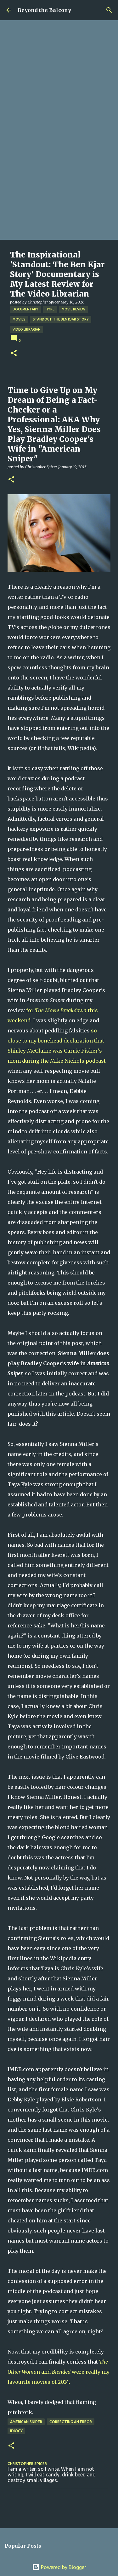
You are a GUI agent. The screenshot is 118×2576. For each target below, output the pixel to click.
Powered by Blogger (59, 2567)
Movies (19, 319)
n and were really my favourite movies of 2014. (59, 2372)
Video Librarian (27, 329)
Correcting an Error (70, 2422)
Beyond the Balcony (44, 10)
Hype (50, 309)
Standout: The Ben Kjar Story (61, 319)
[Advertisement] (59, 177)
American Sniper (26, 2422)
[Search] (109, 10)
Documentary (25, 309)
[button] (14, 353)
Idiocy (16, 2431)
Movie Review (73, 309)
